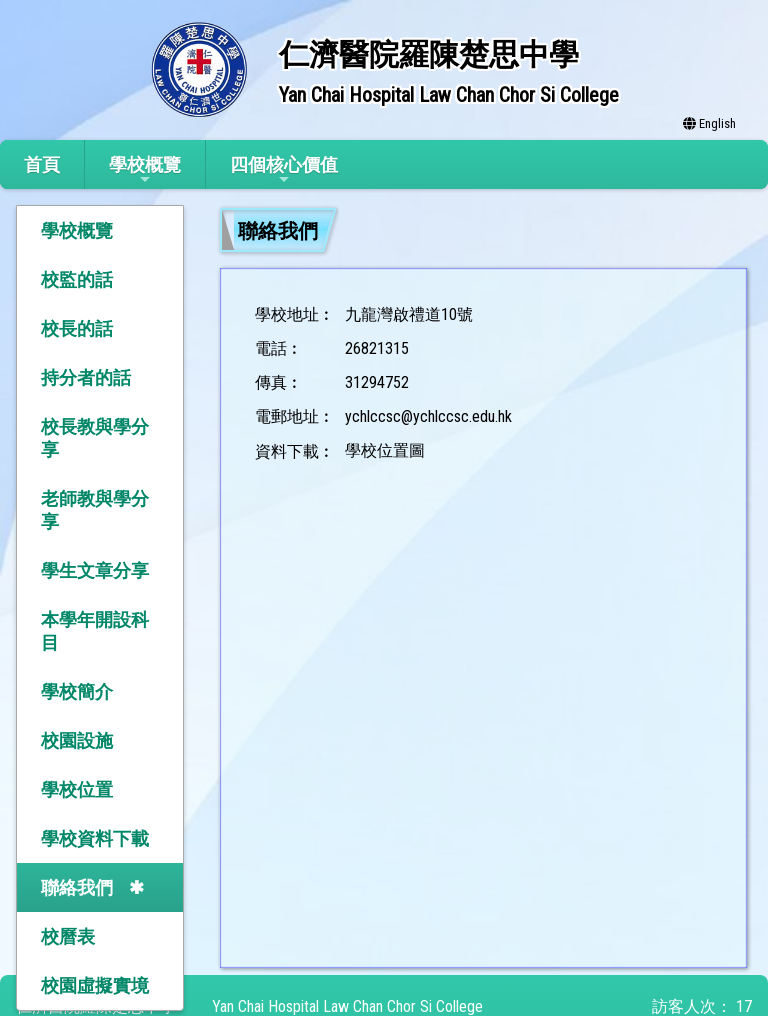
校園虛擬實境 (95, 985)
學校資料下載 (95, 838)
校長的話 (77, 328)
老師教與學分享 (95, 510)
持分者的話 (86, 377)
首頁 (42, 164)
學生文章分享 (95, 570)
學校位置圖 (385, 450)
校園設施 (77, 740)
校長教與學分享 (95, 438)
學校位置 (77, 789)
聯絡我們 (77, 887)
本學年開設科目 (95, 631)
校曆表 (68, 936)
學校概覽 (145, 170)
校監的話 (77, 279)
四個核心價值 (284, 170)
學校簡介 (77, 691)
